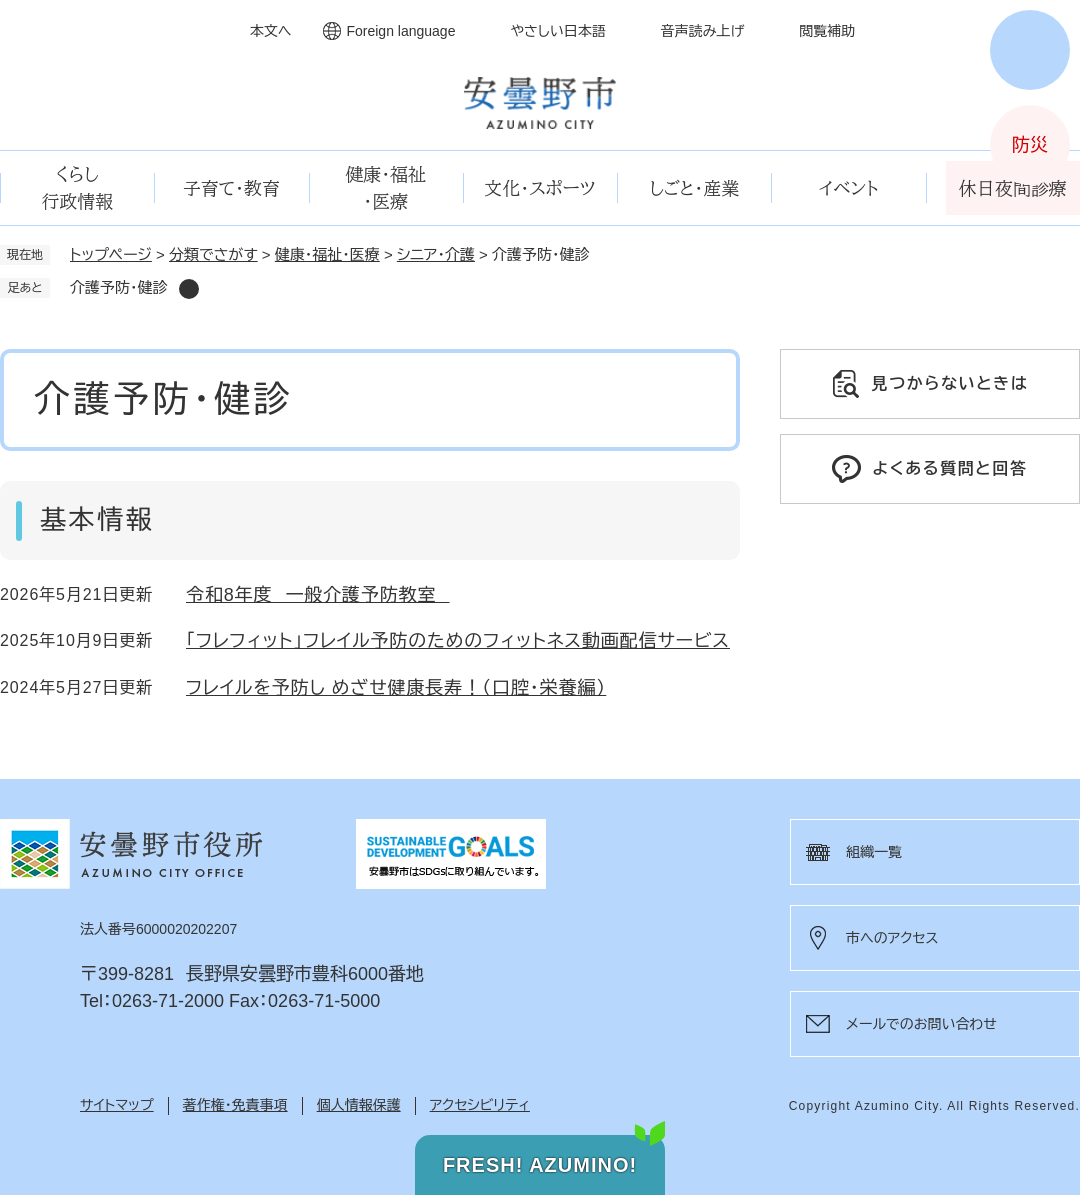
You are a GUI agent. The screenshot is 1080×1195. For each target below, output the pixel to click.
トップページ (111, 254)
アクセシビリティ (480, 1105)
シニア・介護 (436, 254)
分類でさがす (213, 254)
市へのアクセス (892, 938)
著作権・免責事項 (235, 1105)
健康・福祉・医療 (327, 254)
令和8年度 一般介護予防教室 (318, 595)
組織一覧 (874, 852)
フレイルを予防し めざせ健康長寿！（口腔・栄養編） (396, 688)
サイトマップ (117, 1105)
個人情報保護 (359, 1105)
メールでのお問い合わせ (921, 1024)
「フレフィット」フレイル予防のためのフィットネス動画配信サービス (458, 641)
